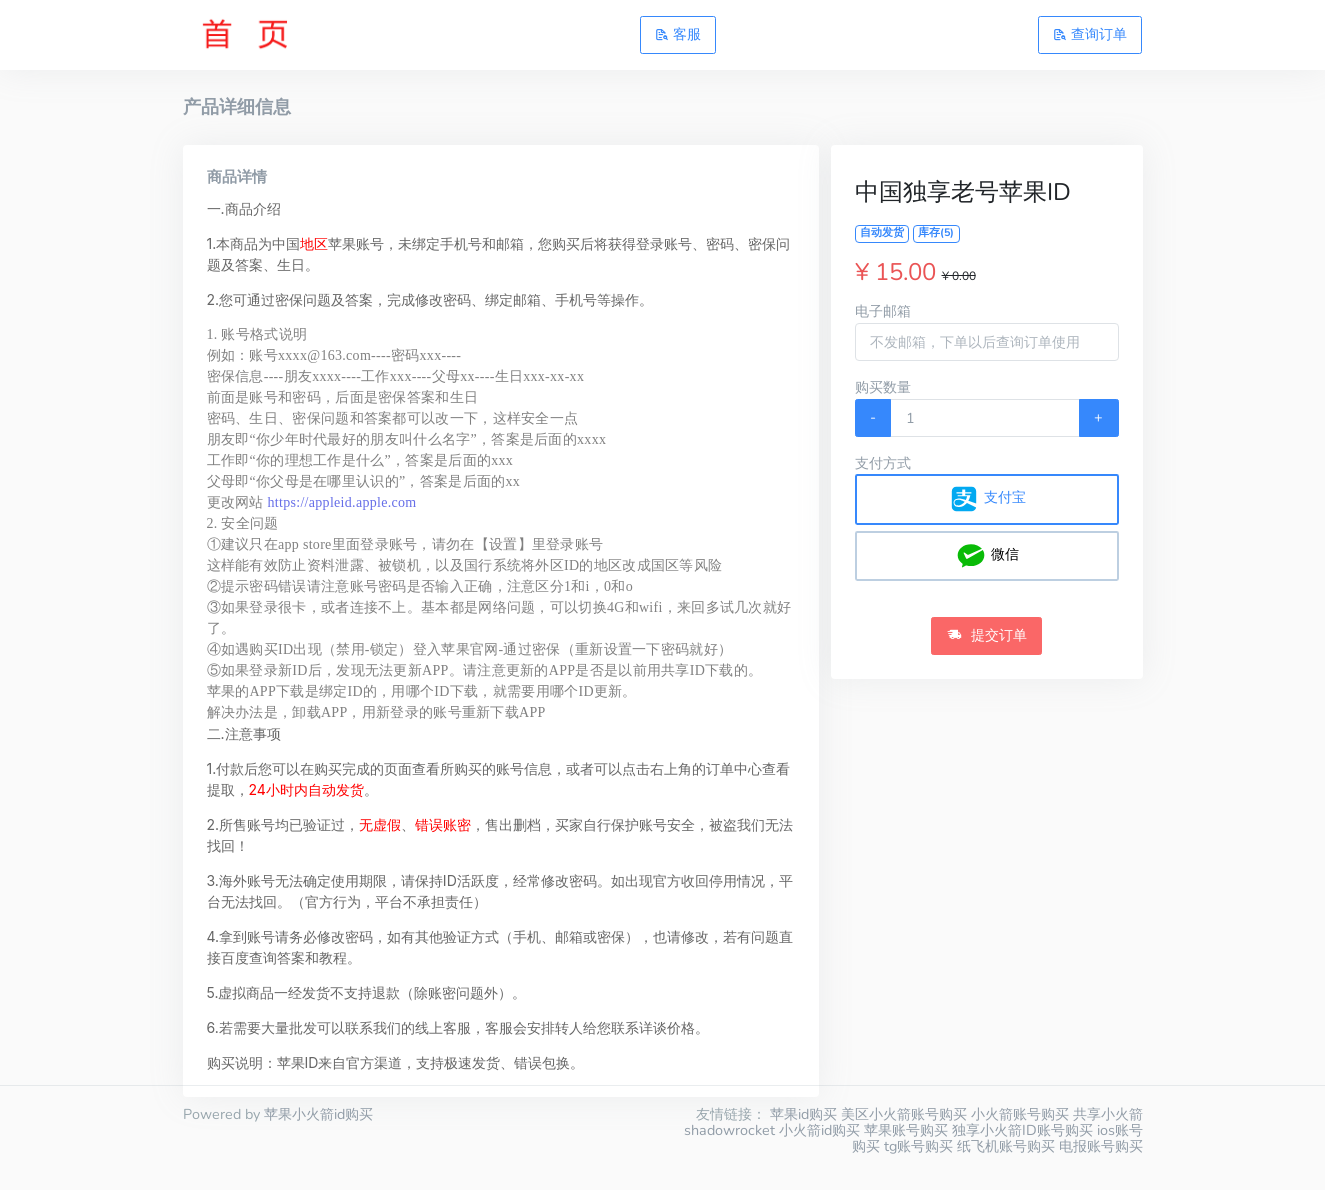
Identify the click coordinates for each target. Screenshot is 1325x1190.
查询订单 (1090, 34)
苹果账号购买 (906, 1130)
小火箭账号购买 (1020, 1114)
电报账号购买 (1101, 1146)
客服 (678, 34)
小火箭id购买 (819, 1130)
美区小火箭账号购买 (904, 1114)
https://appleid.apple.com (342, 502)
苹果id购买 (803, 1114)
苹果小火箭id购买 (318, 1114)
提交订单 (987, 635)
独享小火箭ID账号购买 (1022, 1130)
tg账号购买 (918, 1146)
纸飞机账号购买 (1006, 1146)
